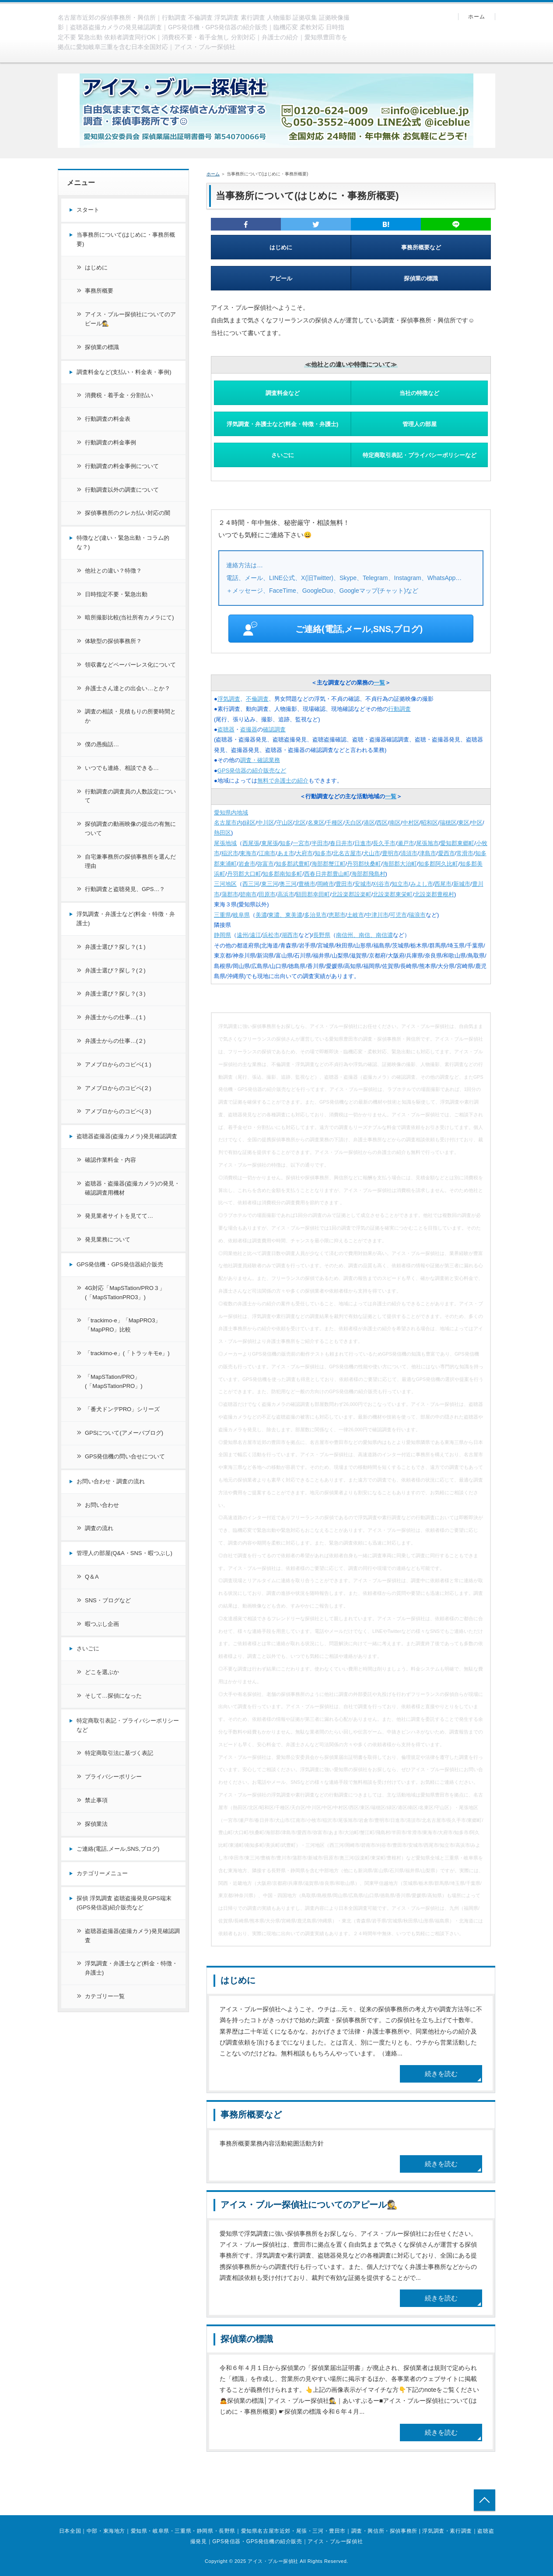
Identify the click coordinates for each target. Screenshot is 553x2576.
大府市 (304, 853)
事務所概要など (421, 247)
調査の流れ (99, 1528)
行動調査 (399, 709)
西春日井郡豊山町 (327, 873)
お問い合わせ (102, 1505)
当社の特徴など (419, 393)
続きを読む (441, 2073)
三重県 (222, 915)
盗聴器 (225, 729)
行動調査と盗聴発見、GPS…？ (125, 889)
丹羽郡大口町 (244, 873)
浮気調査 (228, 699)
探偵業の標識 (421, 278)
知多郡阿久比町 (438, 863)
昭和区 (429, 822)
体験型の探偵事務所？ (113, 641)
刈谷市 (381, 884)
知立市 (400, 884)
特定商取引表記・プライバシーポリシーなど (419, 455)
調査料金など (283, 393)
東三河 (269, 884)
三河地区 (225, 884)
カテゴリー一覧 (105, 1996)
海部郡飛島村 (368, 873)
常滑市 (464, 853)
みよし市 (421, 884)
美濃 (261, 915)
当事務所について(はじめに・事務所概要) (126, 239)
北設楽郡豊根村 (434, 894)
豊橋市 (306, 884)
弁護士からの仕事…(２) (115, 1041)
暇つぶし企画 (102, 1624)
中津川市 (377, 915)
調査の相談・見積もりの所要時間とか (130, 716)
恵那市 (337, 915)
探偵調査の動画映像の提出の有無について (130, 828)
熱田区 (222, 832)
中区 (477, 822)
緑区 (250, 822)
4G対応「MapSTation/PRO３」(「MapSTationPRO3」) (125, 1292)
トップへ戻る (484, 2500)
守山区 (284, 822)
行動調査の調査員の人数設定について (130, 796)
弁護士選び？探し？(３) (115, 993)
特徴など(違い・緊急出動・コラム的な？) (123, 542)
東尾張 (269, 843)
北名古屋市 (347, 853)
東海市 (248, 853)
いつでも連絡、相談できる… (122, 768)
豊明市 (390, 853)
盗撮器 (248, 729)
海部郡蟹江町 (329, 863)
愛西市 (446, 853)
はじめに (281, 247)
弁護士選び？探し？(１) (115, 947)
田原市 (267, 894)
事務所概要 (99, 290)
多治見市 (315, 915)
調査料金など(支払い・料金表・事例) (124, 372)
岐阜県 (241, 915)
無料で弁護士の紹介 (282, 780)
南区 (395, 822)
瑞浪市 (417, 915)
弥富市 (265, 863)
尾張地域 (225, 843)
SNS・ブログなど (108, 1600)
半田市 (320, 843)
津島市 (427, 853)
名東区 (316, 822)
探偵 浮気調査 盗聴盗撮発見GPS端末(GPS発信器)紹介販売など (124, 1903)
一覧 (379, 682)
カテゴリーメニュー (102, 1873)
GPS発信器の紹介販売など (251, 770)
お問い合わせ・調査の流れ (111, 1481)
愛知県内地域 (231, 812)
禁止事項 (96, 1800)
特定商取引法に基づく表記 (119, 1753)
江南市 (267, 853)
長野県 (321, 935)
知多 (285, 843)
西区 (382, 822)
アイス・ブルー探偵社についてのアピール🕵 (309, 2204)
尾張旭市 (427, 843)
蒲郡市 (229, 894)
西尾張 (250, 843)
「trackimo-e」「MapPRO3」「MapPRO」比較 (123, 1325)
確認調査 (274, 729)
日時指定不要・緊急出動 (116, 594)
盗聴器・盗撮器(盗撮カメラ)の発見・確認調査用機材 (132, 1188)
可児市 (398, 915)
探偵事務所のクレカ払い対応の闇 (127, 513)
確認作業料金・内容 (110, 1160)
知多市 (323, 853)
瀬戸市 (405, 843)
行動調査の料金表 (107, 419)
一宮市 (301, 843)
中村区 (411, 822)
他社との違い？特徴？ (113, 570)
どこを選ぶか (102, 1672)
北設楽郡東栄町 (393, 894)
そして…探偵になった (113, 1695)
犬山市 (371, 853)
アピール (281, 278)
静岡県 (222, 935)
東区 (463, 822)
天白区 (353, 822)
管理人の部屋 (419, 424)
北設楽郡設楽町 (351, 894)
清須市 (408, 853)
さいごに (282, 455)
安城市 (362, 884)
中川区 (265, 822)
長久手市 (384, 843)
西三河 (250, 884)
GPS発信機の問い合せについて (125, 1456)
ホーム (477, 17)
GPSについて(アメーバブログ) (124, 1433)
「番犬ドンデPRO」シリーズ (122, 1409)
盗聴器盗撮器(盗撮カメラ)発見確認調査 (127, 1136)
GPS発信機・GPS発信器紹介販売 (120, 1264)
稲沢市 (229, 853)
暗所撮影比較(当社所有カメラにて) (129, 617)
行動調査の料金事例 (110, 442)
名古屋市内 (228, 822)
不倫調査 (257, 699)
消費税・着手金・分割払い (119, 395)
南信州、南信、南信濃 (364, 935)
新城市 (461, 884)
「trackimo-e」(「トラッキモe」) (127, 1353)
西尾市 (443, 884)
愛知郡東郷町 (457, 843)
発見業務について (107, 1239)
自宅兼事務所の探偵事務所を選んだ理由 (130, 861)
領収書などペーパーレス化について (130, 664)
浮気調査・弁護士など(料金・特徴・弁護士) (283, 424)
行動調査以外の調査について (122, 489)
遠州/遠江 (249, 935)
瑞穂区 (448, 822)
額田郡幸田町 (313, 894)
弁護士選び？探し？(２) (115, 970)
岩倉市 (247, 863)
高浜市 (285, 894)
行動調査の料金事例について (122, 466)
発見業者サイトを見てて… (119, 1216)
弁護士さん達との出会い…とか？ (127, 688)
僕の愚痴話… (102, 744)
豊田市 (344, 884)
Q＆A (92, 1576)
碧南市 (248, 894)
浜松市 (271, 935)
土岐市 (355, 915)
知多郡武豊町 (293, 863)
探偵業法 (96, 1824)
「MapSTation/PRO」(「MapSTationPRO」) (113, 1381)
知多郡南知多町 (282, 873)
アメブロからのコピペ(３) (118, 1111)
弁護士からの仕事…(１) (115, 1017)
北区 (300, 822)
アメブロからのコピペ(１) (118, 1064)
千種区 (334, 822)
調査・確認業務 (260, 760)
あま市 (285, 853)
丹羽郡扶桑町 (364, 863)
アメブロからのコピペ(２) (118, 1088)
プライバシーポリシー (113, 1776)
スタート (88, 209)
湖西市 (289, 935)
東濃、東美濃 (285, 915)
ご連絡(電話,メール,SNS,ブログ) (333, 628)
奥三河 (288, 884)
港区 (369, 822)
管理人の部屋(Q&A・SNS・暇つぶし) (124, 1553)
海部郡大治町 (400, 863)
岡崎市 (325, 884)
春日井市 (341, 843)
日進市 (362, 843)
